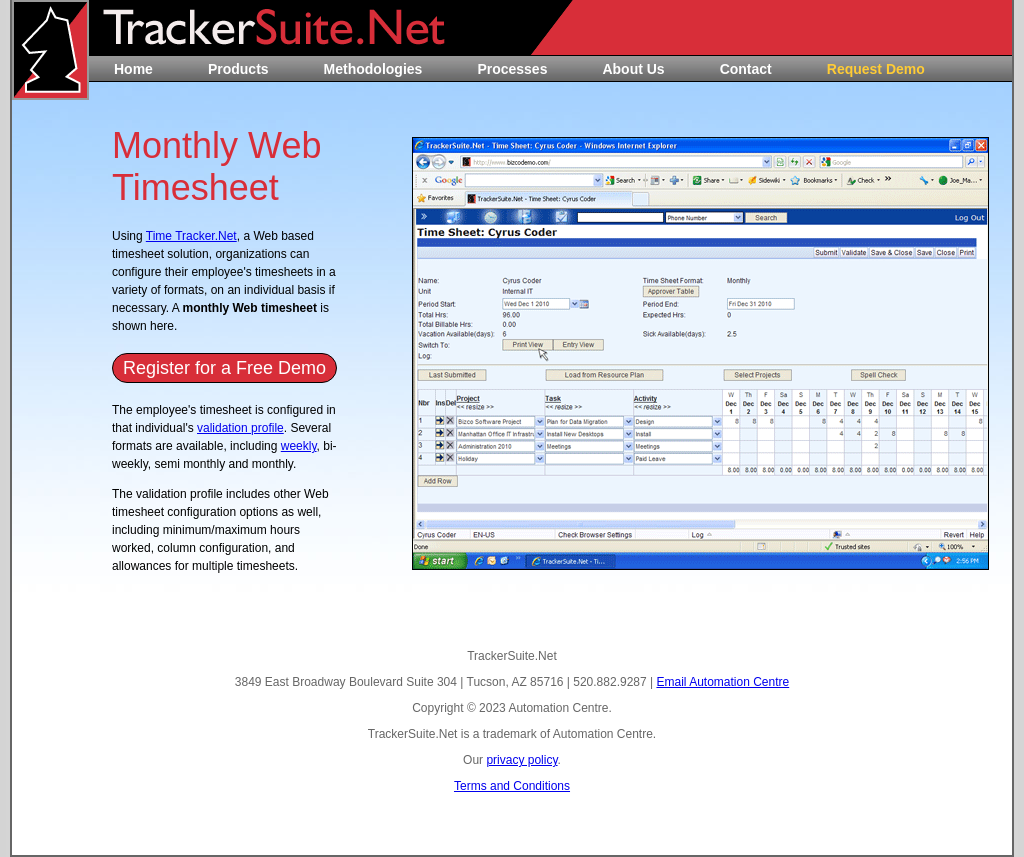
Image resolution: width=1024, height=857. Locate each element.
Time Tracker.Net (191, 236)
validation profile (240, 428)
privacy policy (521, 760)
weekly (299, 446)
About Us (633, 69)
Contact (746, 69)
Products (238, 69)
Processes (512, 69)
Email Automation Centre (722, 682)
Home (133, 69)
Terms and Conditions (512, 786)
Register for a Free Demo (224, 368)
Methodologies (373, 69)
